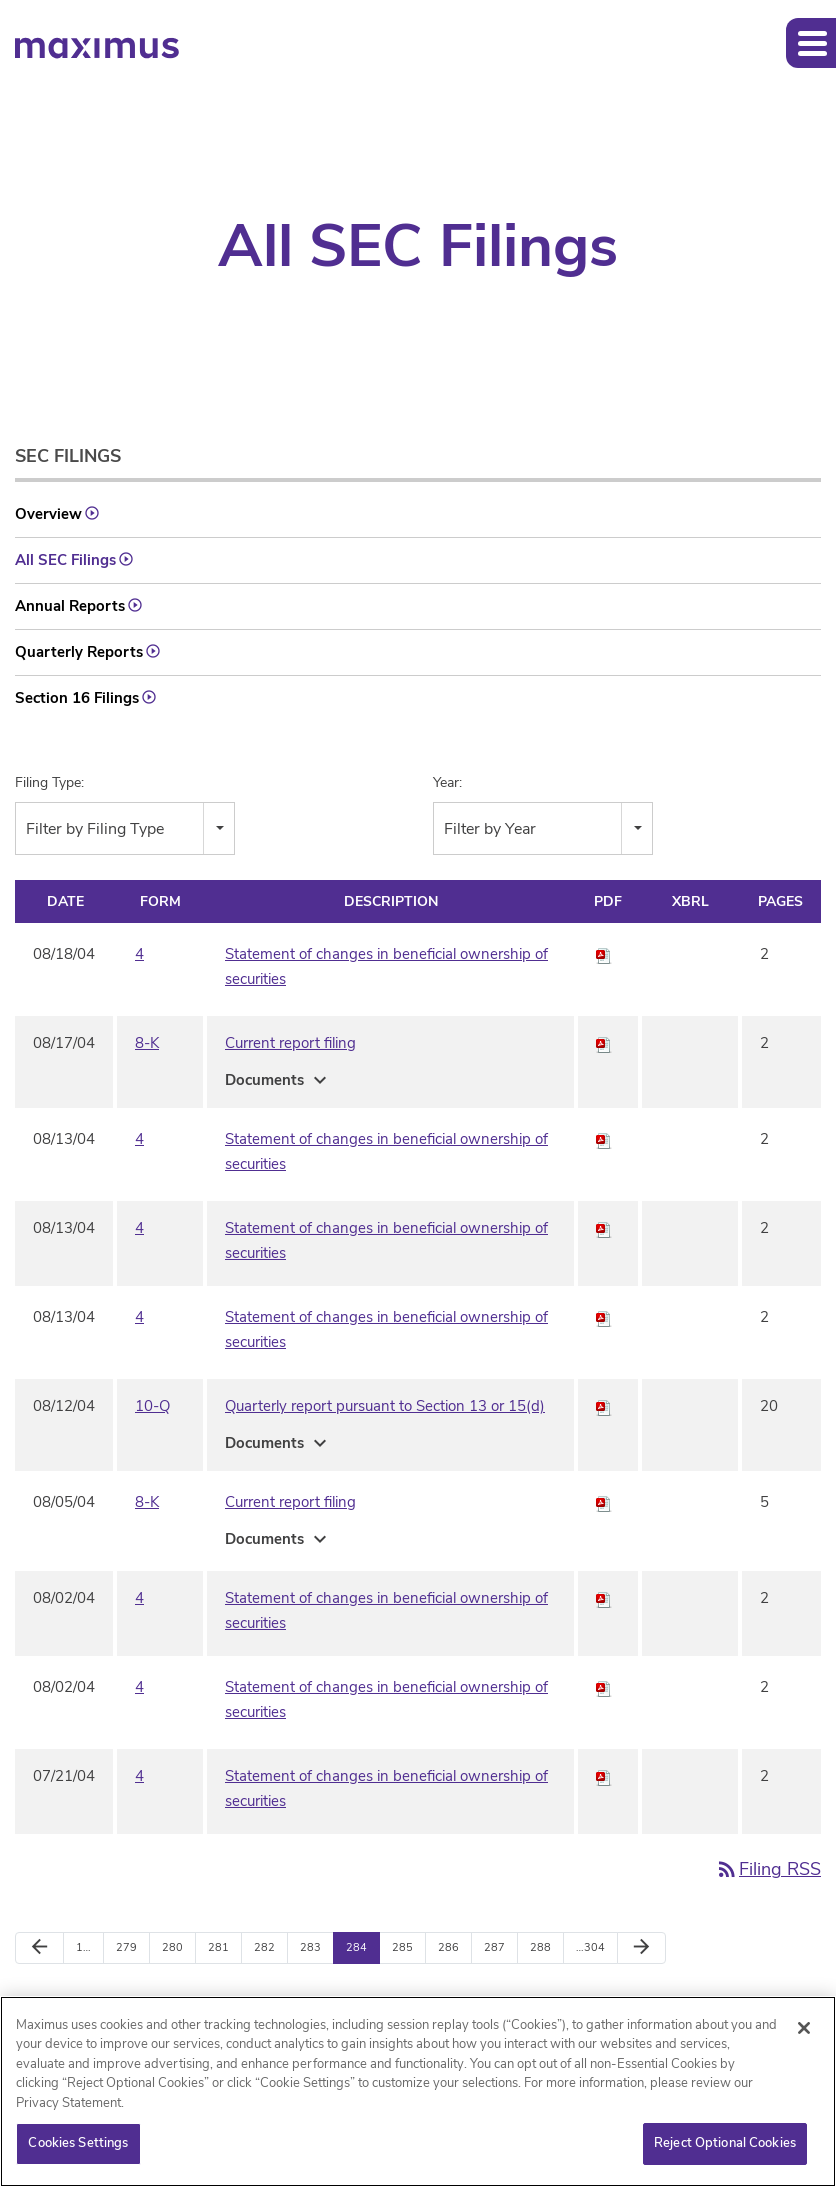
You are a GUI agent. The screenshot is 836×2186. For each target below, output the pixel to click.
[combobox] (125, 828)
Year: (447, 782)
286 (448, 1947)
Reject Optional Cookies (725, 2151)
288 (540, 1947)
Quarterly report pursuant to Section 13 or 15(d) (385, 1406)
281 (218, 1947)
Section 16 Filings (77, 698)
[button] (811, 43)
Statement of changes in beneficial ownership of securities (386, 966)
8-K (147, 1043)
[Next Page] (641, 1948)
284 (356, 1947)
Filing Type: (49, 782)
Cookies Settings (78, 2151)
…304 (590, 1947)
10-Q (152, 1406)
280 (172, 1947)
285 (402, 1947)
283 (310, 1947)
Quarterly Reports (79, 652)
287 (494, 1947)
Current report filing (290, 1043)
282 (264, 1947)
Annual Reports (70, 606)
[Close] (804, 2035)
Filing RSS (768, 1869)
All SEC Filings (65, 560)
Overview (48, 514)
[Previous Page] (39, 1948)
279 (126, 1947)
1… (83, 1947)
